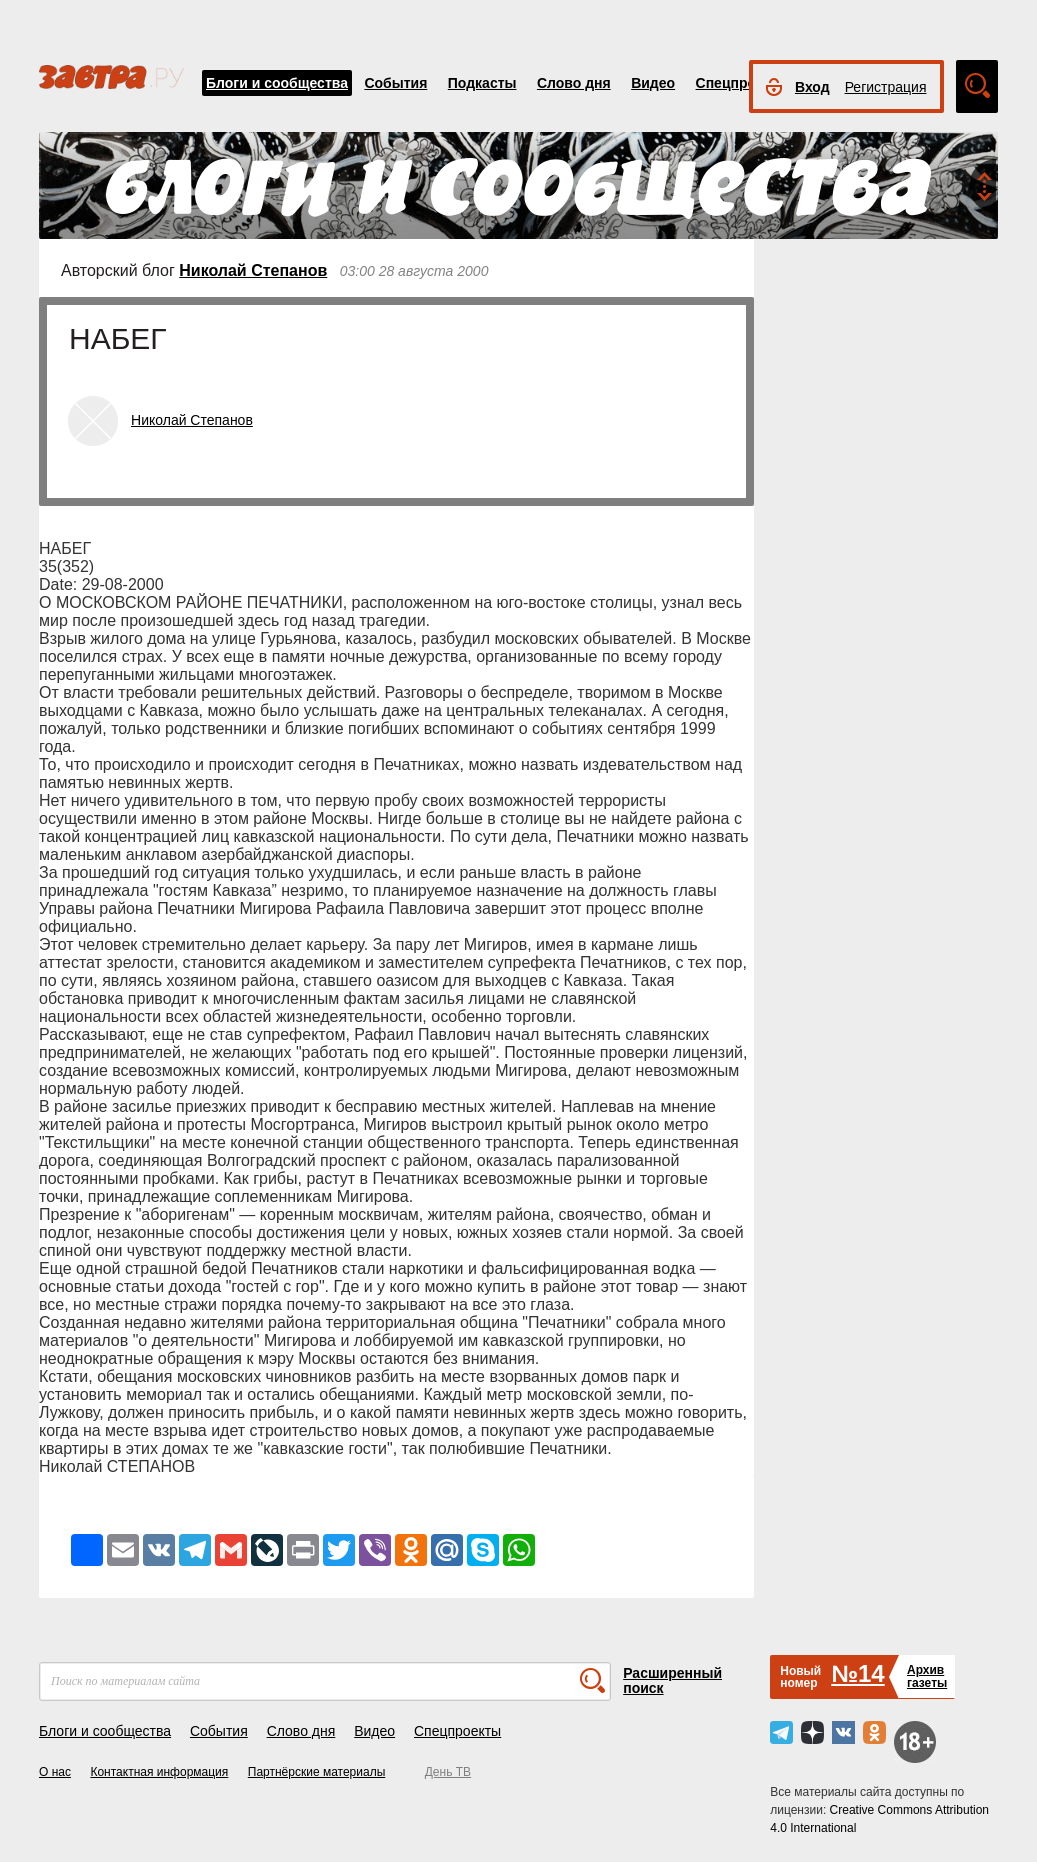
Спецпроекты (743, 83)
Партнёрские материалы (317, 1772)
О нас (55, 1772)
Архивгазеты (927, 1676)
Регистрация (886, 87)
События (395, 83)
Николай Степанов (253, 270)
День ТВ (448, 1772)
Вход (812, 87)
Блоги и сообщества (277, 83)
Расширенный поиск (672, 1680)
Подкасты (482, 83)
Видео (653, 83)
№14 (857, 1673)
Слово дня (574, 83)
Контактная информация (159, 1772)
